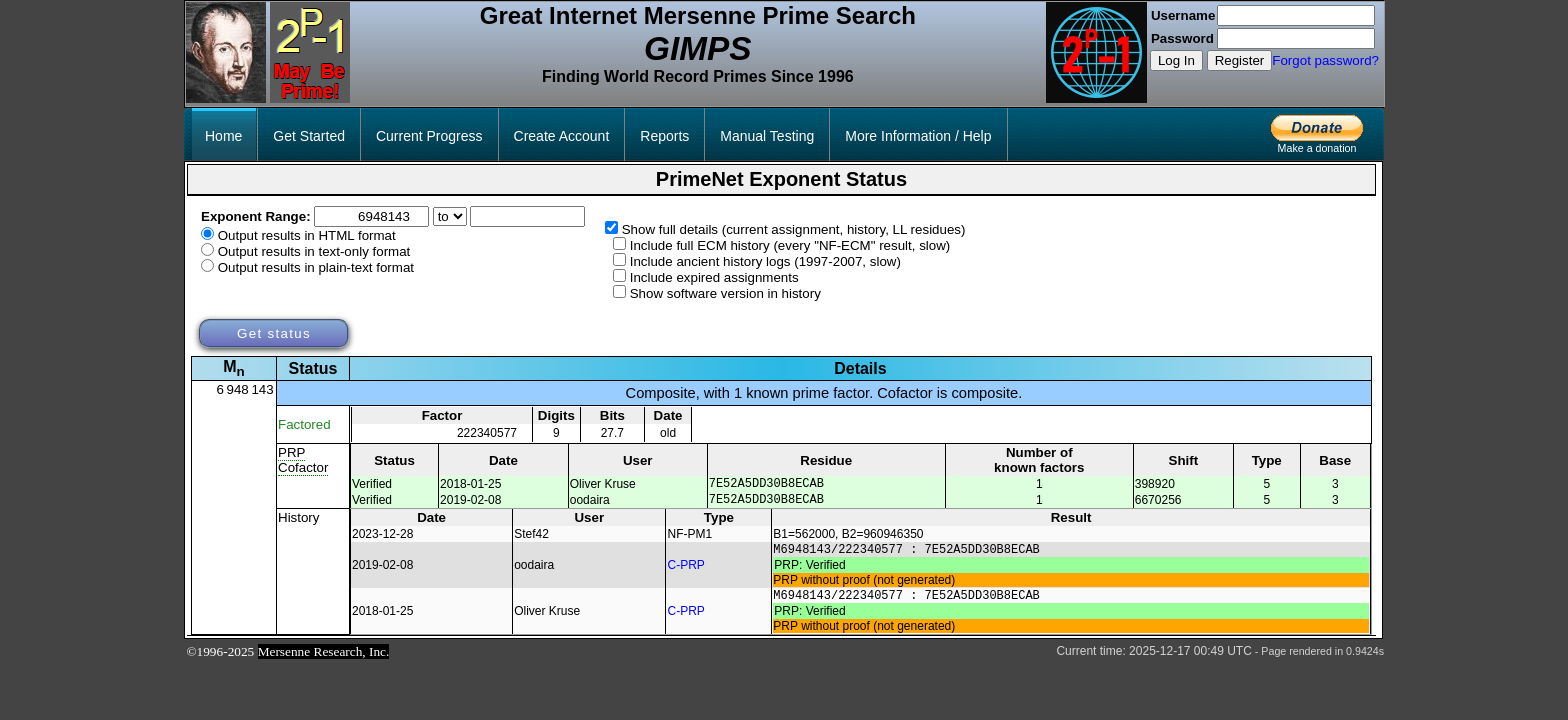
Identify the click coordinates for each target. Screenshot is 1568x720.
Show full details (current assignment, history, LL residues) (794, 229)
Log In (1176, 60)
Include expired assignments (714, 277)
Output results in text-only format (314, 251)
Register (1240, 60)
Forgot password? (1325, 60)
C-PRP (686, 573)
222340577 (487, 433)
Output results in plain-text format (316, 267)
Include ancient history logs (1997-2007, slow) (765, 261)
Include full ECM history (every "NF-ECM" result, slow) (790, 245)
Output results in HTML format (307, 235)
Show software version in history (725, 293)
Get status (274, 333)
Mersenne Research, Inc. (324, 663)
